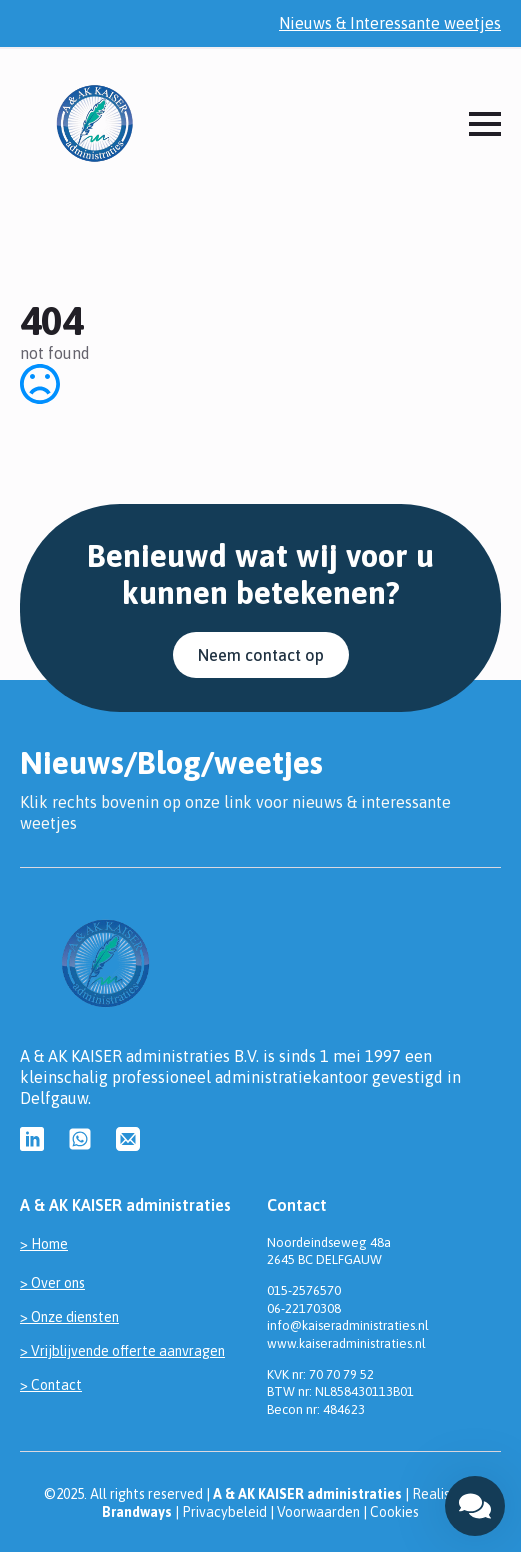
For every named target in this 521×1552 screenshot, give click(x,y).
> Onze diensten (69, 1317)
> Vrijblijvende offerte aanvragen (122, 1351)
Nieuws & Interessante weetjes (390, 23)
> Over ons (52, 1283)
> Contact (51, 1385)
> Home (44, 1244)
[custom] (32, 1139)
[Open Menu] (485, 124)
